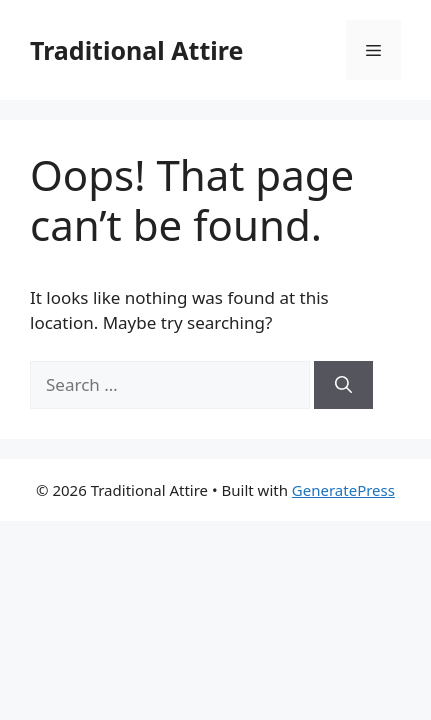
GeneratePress (343, 490)
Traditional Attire (136, 50)
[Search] (343, 385)
